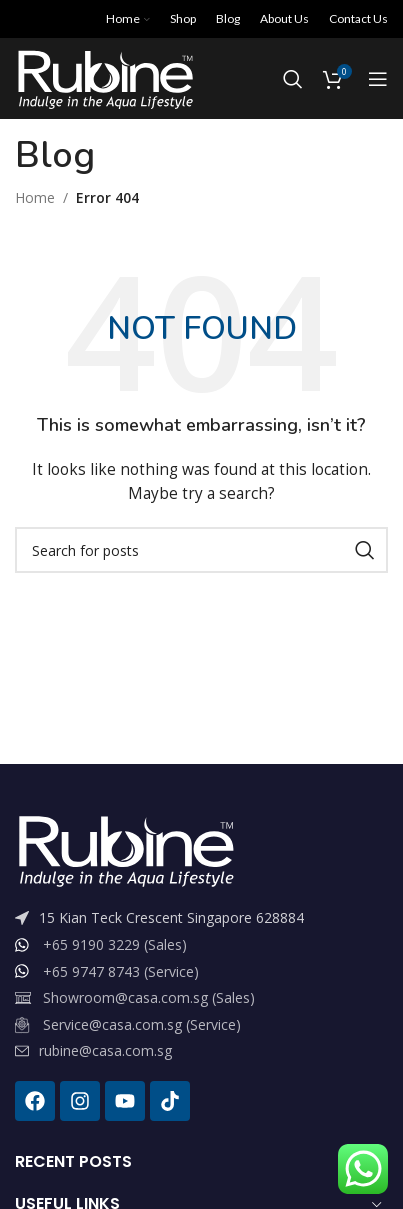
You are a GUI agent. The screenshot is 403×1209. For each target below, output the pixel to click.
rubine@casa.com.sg (105, 1050)
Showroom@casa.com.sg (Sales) (149, 997)
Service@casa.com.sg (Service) (142, 1024)
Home (35, 197)
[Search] (293, 79)
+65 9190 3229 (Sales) (115, 944)
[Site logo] (104, 77)
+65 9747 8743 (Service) (121, 971)
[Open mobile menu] (378, 79)
